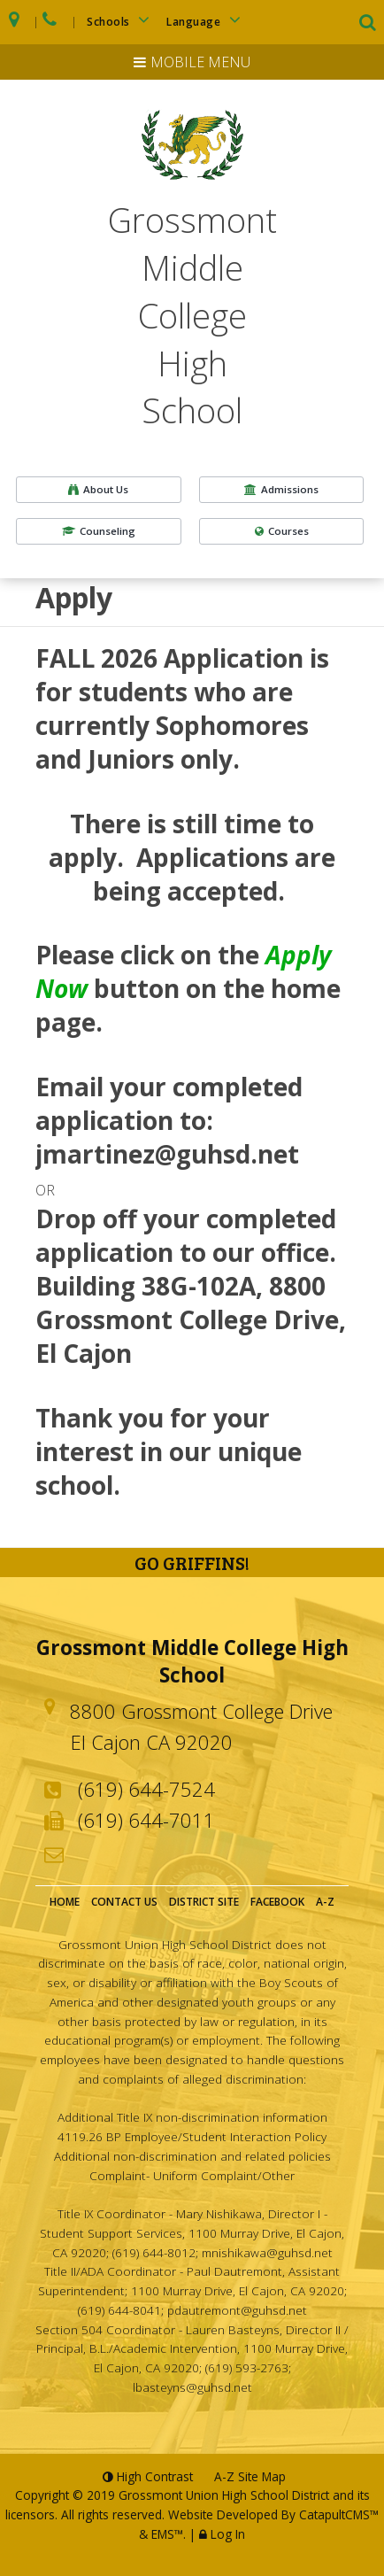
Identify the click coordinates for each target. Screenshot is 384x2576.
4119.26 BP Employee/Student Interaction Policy (192, 2136)
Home (65, 1901)
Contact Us (124, 1901)
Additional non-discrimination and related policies (192, 2155)
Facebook (277, 1901)
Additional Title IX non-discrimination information (192, 2116)
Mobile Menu (200, 62)
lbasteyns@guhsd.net (192, 2387)
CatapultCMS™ (339, 2514)
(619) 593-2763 (246, 2367)
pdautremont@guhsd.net (237, 2309)
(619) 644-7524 (146, 1788)
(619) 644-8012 (154, 2252)
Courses (282, 531)
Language (206, 20)
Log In (228, 2534)
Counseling (98, 531)
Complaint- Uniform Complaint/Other (192, 2175)
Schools (121, 20)
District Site (204, 1901)
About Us (98, 489)
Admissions (281, 489)
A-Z (325, 1901)
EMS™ (167, 2534)
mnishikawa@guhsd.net (267, 2252)
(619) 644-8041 (119, 2309)
